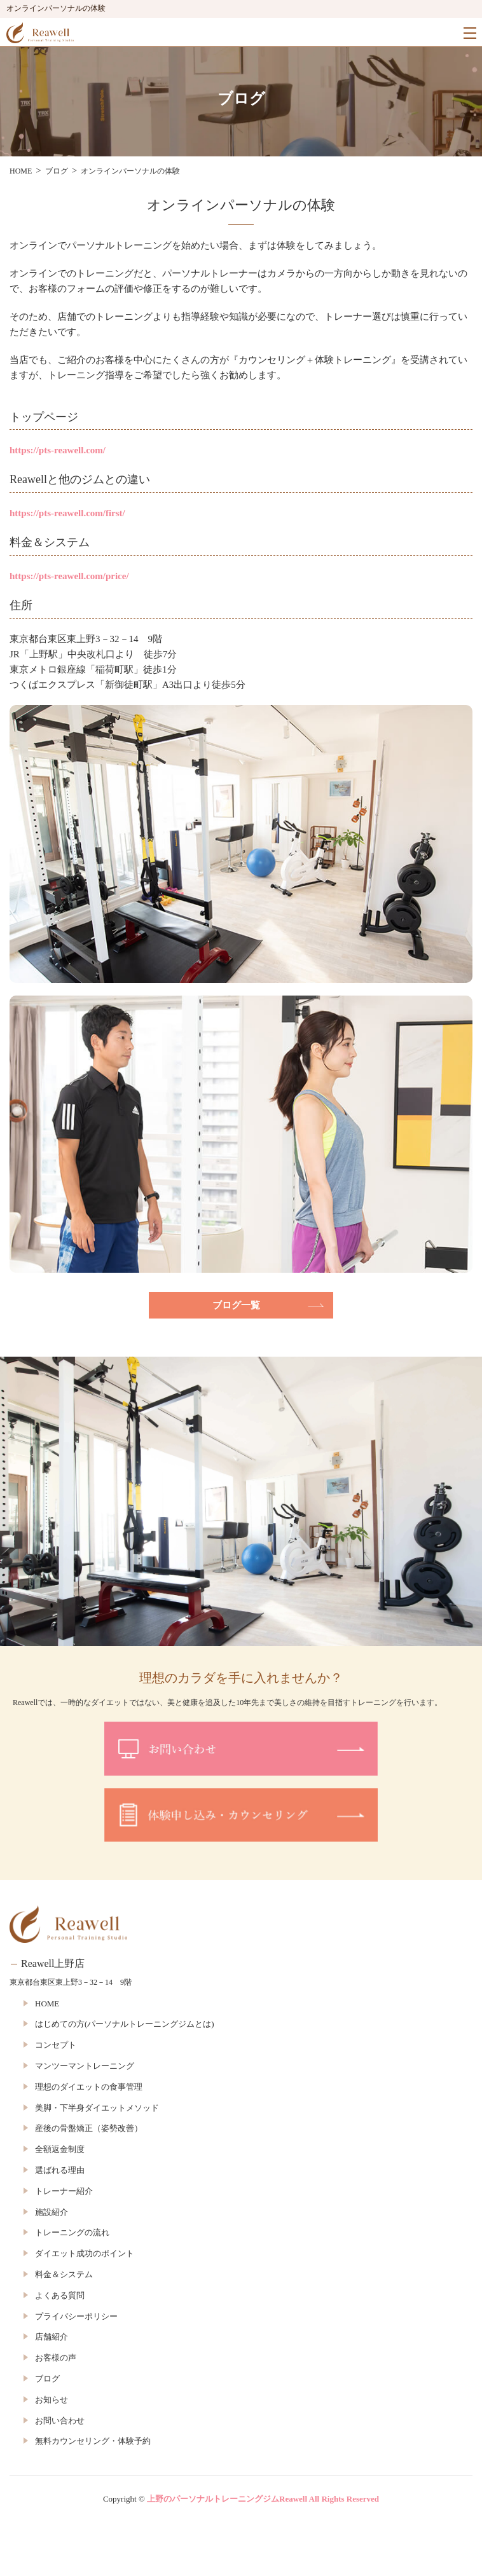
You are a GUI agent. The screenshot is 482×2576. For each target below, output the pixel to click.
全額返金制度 (60, 2149)
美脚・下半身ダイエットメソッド (97, 2108)
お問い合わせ (60, 2420)
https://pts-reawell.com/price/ (69, 576)
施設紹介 (51, 2212)
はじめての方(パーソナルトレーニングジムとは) (124, 2024)
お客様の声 (55, 2357)
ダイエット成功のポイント (84, 2253)
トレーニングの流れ (72, 2232)
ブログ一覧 (236, 1305)
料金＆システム (64, 2274)
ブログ (47, 2378)
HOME (47, 2003)
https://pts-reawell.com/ (58, 450)
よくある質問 (60, 2295)
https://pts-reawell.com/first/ (67, 513)
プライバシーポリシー (76, 2316)
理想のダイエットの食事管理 (88, 2087)
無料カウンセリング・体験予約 (93, 2441)
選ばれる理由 (60, 2170)
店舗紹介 (51, 2336)
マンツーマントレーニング (84, 2066)
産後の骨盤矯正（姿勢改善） (88, 2128)
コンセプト (55, 2045)
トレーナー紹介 (64, 2191)
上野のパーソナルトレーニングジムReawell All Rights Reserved (263, 2499)
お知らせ (51, 2399)
